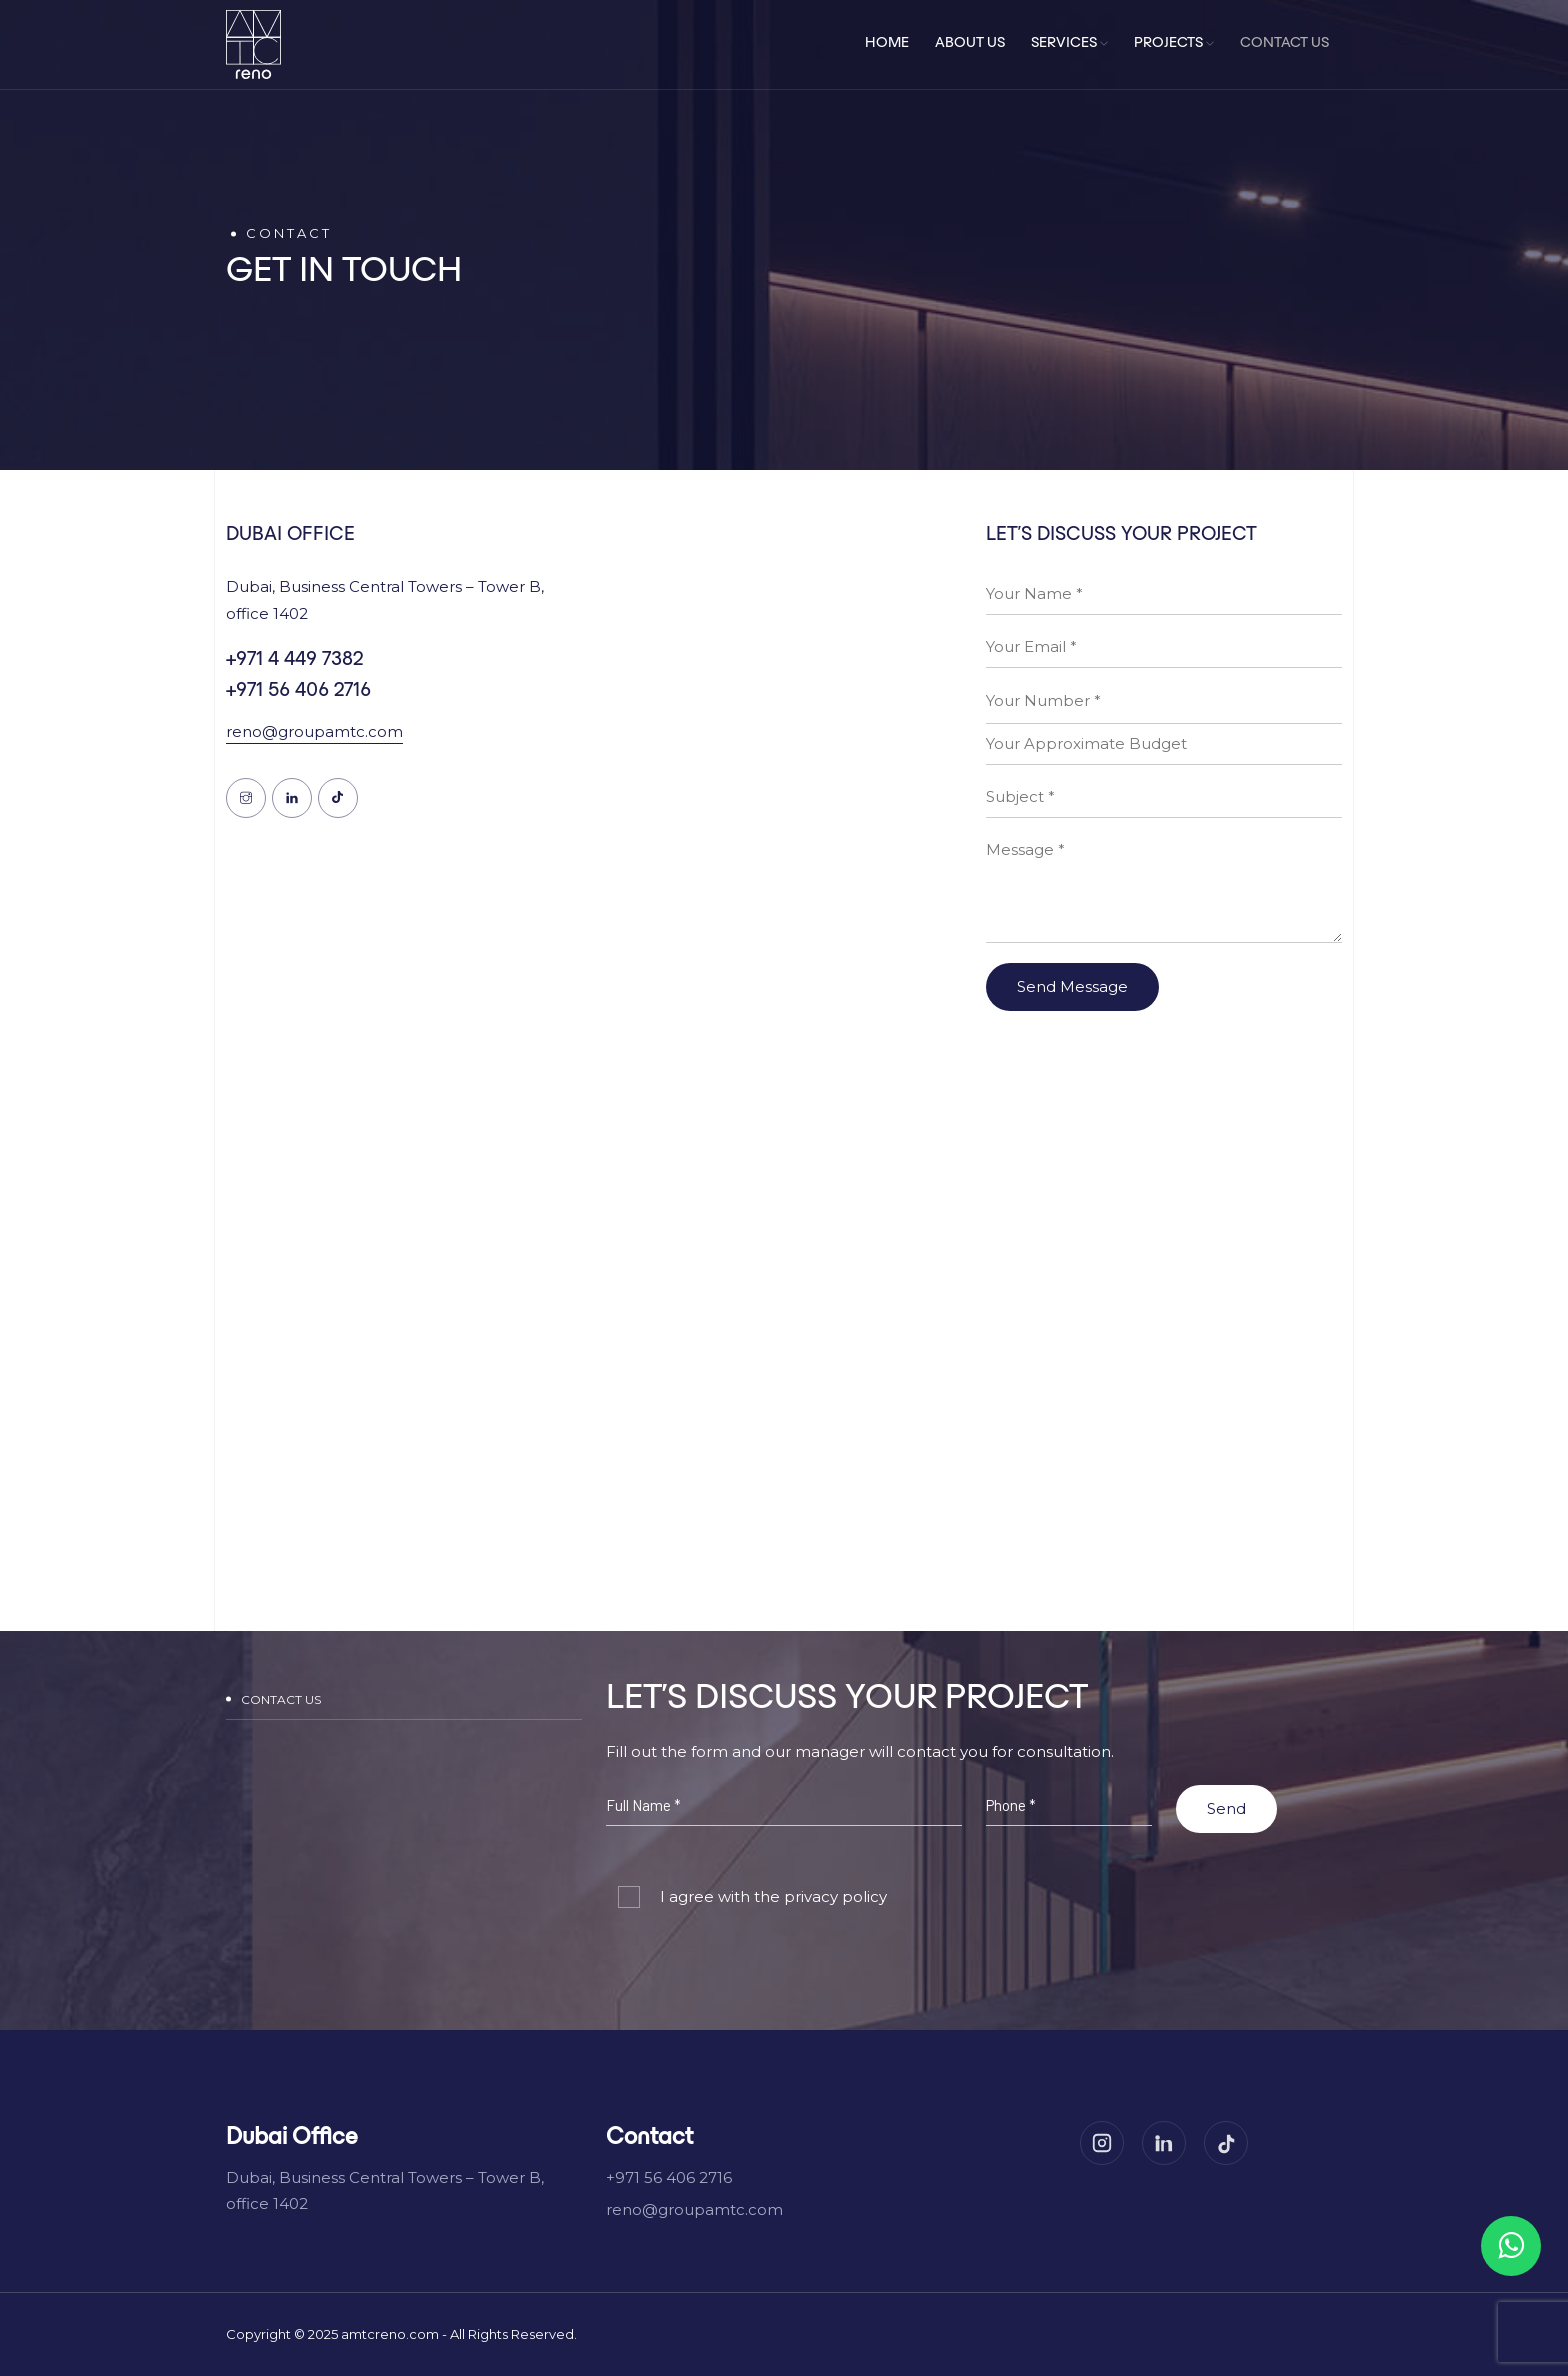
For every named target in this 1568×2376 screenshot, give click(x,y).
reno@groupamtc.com (314, 731)
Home (887, 43)
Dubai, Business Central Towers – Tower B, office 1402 (385, 2190)
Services (1069, 43)
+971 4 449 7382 (294, 660)
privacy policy (833, 1896)
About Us (970, 43)
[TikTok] (1226, 2143)
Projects (1174, 43)
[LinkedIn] (1164, 2143)
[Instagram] (1102, 2143)
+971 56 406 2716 (298, 691)
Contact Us (1284, 43)
